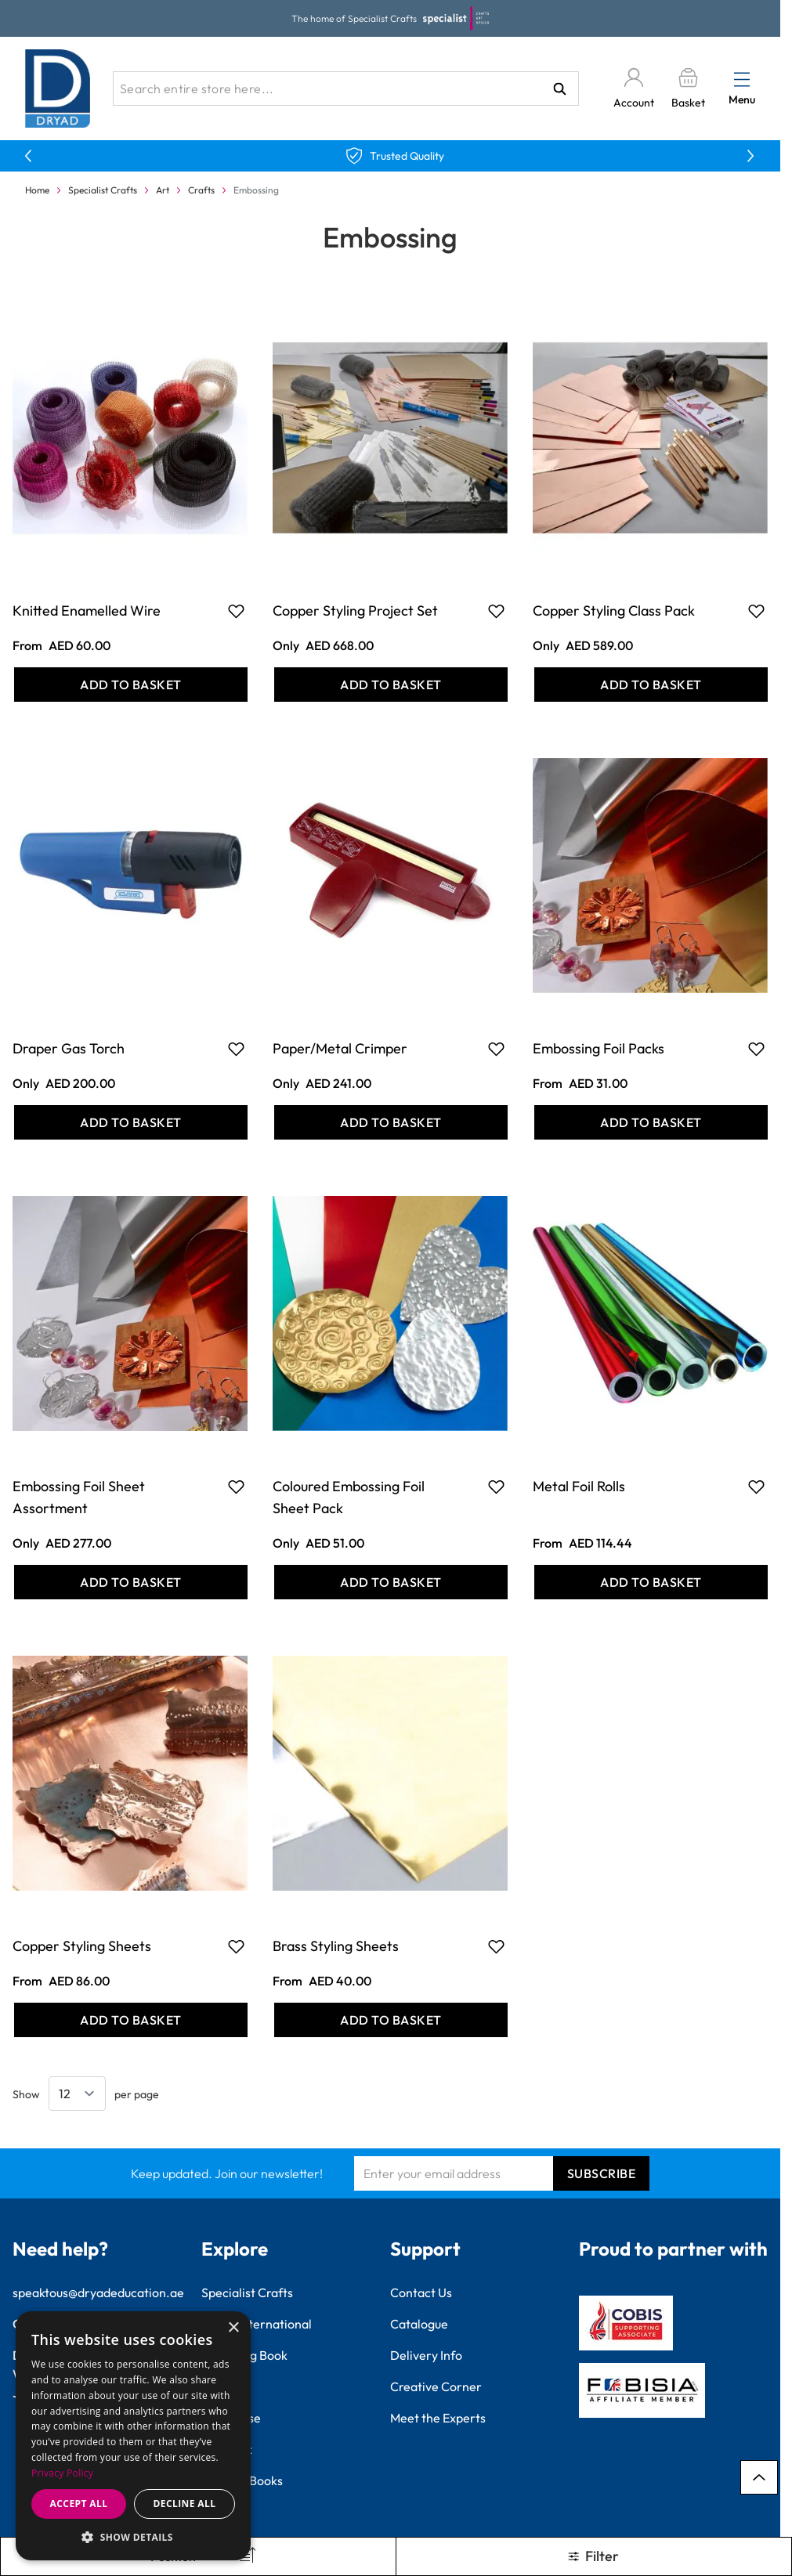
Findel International (256, 2324)
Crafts (201, 190)
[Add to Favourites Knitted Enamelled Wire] (236, 611)
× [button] (233, 2328)
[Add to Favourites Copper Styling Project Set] (496, 611)
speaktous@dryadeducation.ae (98, 2292)
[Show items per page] (77, 2093)
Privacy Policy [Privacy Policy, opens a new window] (62, 2473)
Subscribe (601, 2173)
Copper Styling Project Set (355, 611)
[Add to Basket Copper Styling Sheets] (131, 2020)
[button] (133, 2537)
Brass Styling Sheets (336, 1946)
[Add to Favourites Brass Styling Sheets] (496, 1946)
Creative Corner (436, 2386)
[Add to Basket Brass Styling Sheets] (391, 2020)
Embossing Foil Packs (598, 1048)
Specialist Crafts (102, 190)
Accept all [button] (79, 2503)
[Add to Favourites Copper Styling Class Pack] (756, 611)
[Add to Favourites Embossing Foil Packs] (756, 1048)
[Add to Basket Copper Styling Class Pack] (651, 684)
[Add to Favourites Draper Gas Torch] (236, 1048)
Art (162, 190)
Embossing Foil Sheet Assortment (79, 1497)
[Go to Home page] (58, 88)
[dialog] (133, 2435)
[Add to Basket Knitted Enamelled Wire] (131, 684)
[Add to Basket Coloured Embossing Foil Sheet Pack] (391, 1582)
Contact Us (421, 2292)
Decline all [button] (185, 2503)
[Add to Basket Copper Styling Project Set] (391, 684)
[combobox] (346, 88)
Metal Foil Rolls (579, 1486)
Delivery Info (426, 2355)
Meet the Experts (438, 2418)
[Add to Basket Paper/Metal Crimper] (391, 1122)
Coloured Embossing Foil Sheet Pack (349, 1497)
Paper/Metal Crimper (340, 1048)
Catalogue (419, 2324)
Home (37, 190)
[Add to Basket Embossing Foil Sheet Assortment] (131, 1582)
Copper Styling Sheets (82, 1946)
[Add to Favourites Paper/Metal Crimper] (496, 1048)
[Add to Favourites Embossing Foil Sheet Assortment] (236, 1486)
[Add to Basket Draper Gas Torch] (131, 1122)
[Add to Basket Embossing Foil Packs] (651, 1122)
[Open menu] (742, 79)
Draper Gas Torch (69, 1048)
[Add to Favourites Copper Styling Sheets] (236, 1946)
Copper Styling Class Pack (614, 611)
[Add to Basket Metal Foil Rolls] (651, 1582)
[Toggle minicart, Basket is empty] (688, 88)
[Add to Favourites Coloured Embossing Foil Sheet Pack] (496, 1486)
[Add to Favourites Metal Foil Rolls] (756, 1486)
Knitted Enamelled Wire (87, 611)
